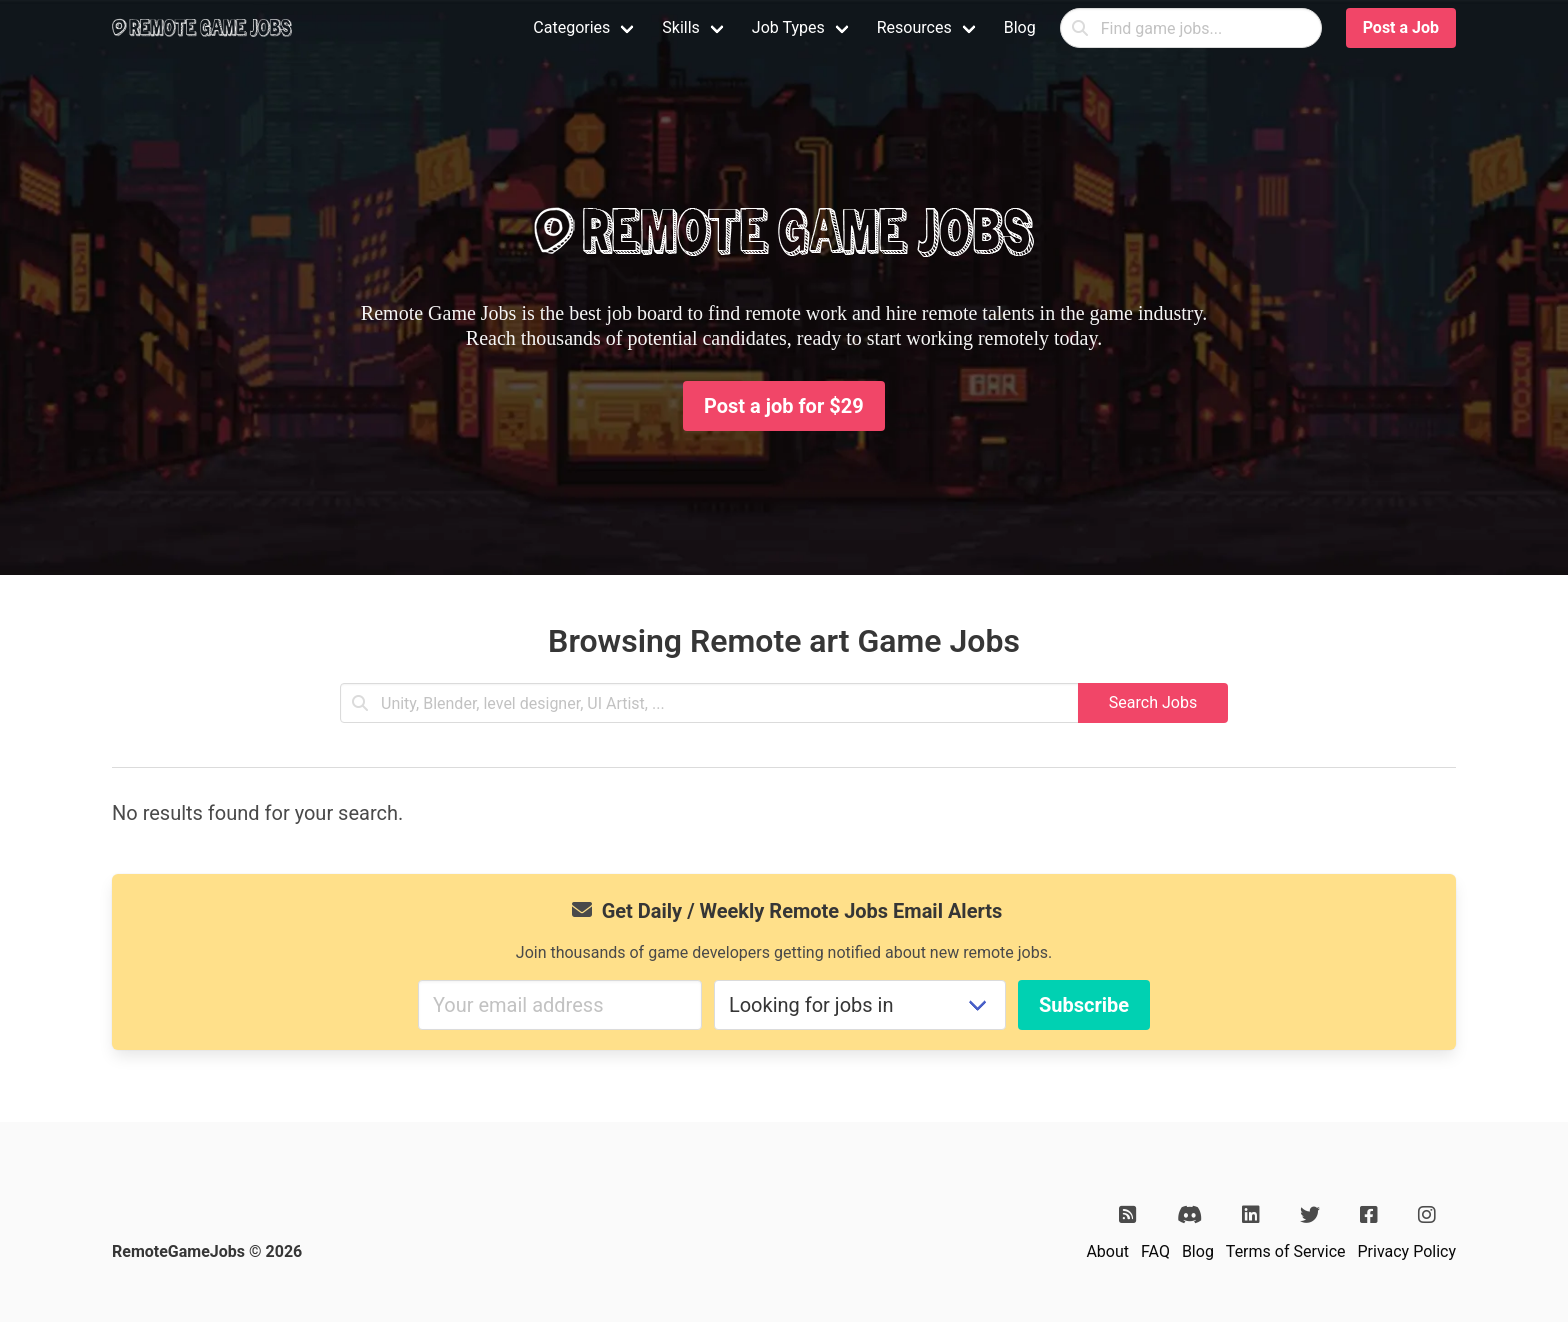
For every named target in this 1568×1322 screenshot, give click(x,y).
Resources (914, 27)
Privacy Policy (1407, 1251)
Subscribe (1084, 1005)
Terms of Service (1286, 1251)
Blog (1020, 27)
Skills (681, 27)
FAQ (1155, 1251)
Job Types (788, 27)
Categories (571, 27)
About (1107, 1251)
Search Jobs (1153, 702)
